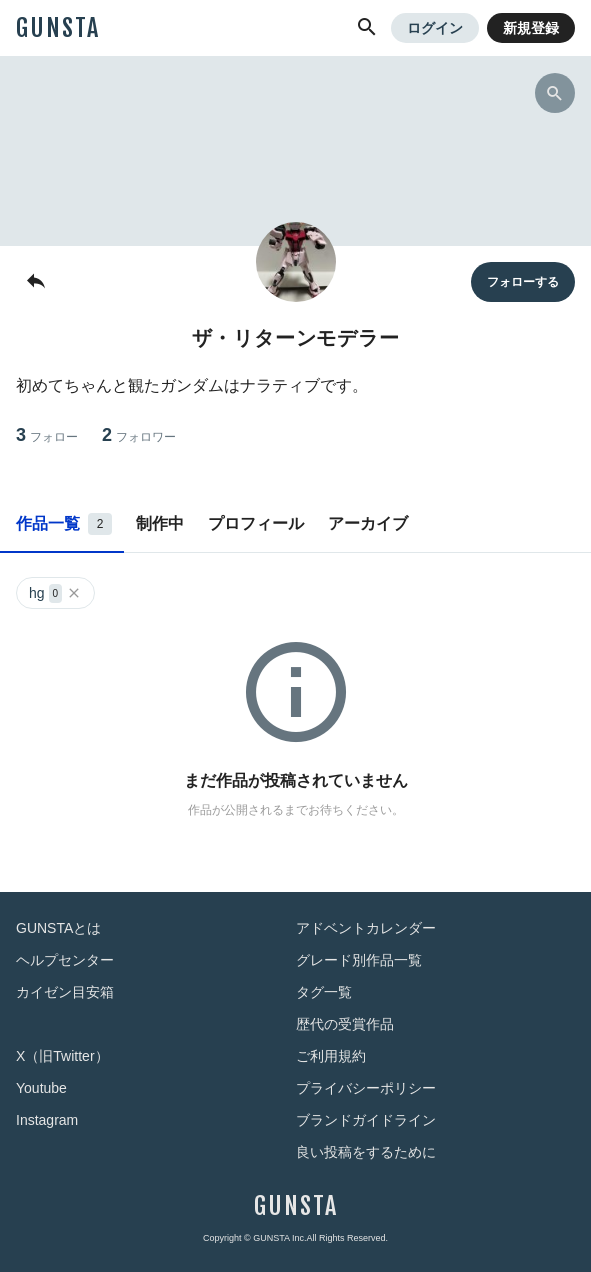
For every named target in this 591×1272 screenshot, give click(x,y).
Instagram (47, 1120)
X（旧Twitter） (62, 1056)
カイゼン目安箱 (65, 992)
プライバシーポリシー (366, 1088)
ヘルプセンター (65, 960)
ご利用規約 (331, 1056)
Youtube (41, 1088)
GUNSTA (58, 28)
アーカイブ (368, 523)
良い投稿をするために (366, 1152)
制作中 (160, 523)
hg (55, 593)
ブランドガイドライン (366, 1120)
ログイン (435, 28)
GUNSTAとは (58, 928)
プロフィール (256, 523)
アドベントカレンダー (366, 928)
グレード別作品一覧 (359, 960)
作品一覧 (64, 524)
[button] (367, 28)
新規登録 (531, 28)
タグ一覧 (324, 992)
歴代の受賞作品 (345, 1024)
